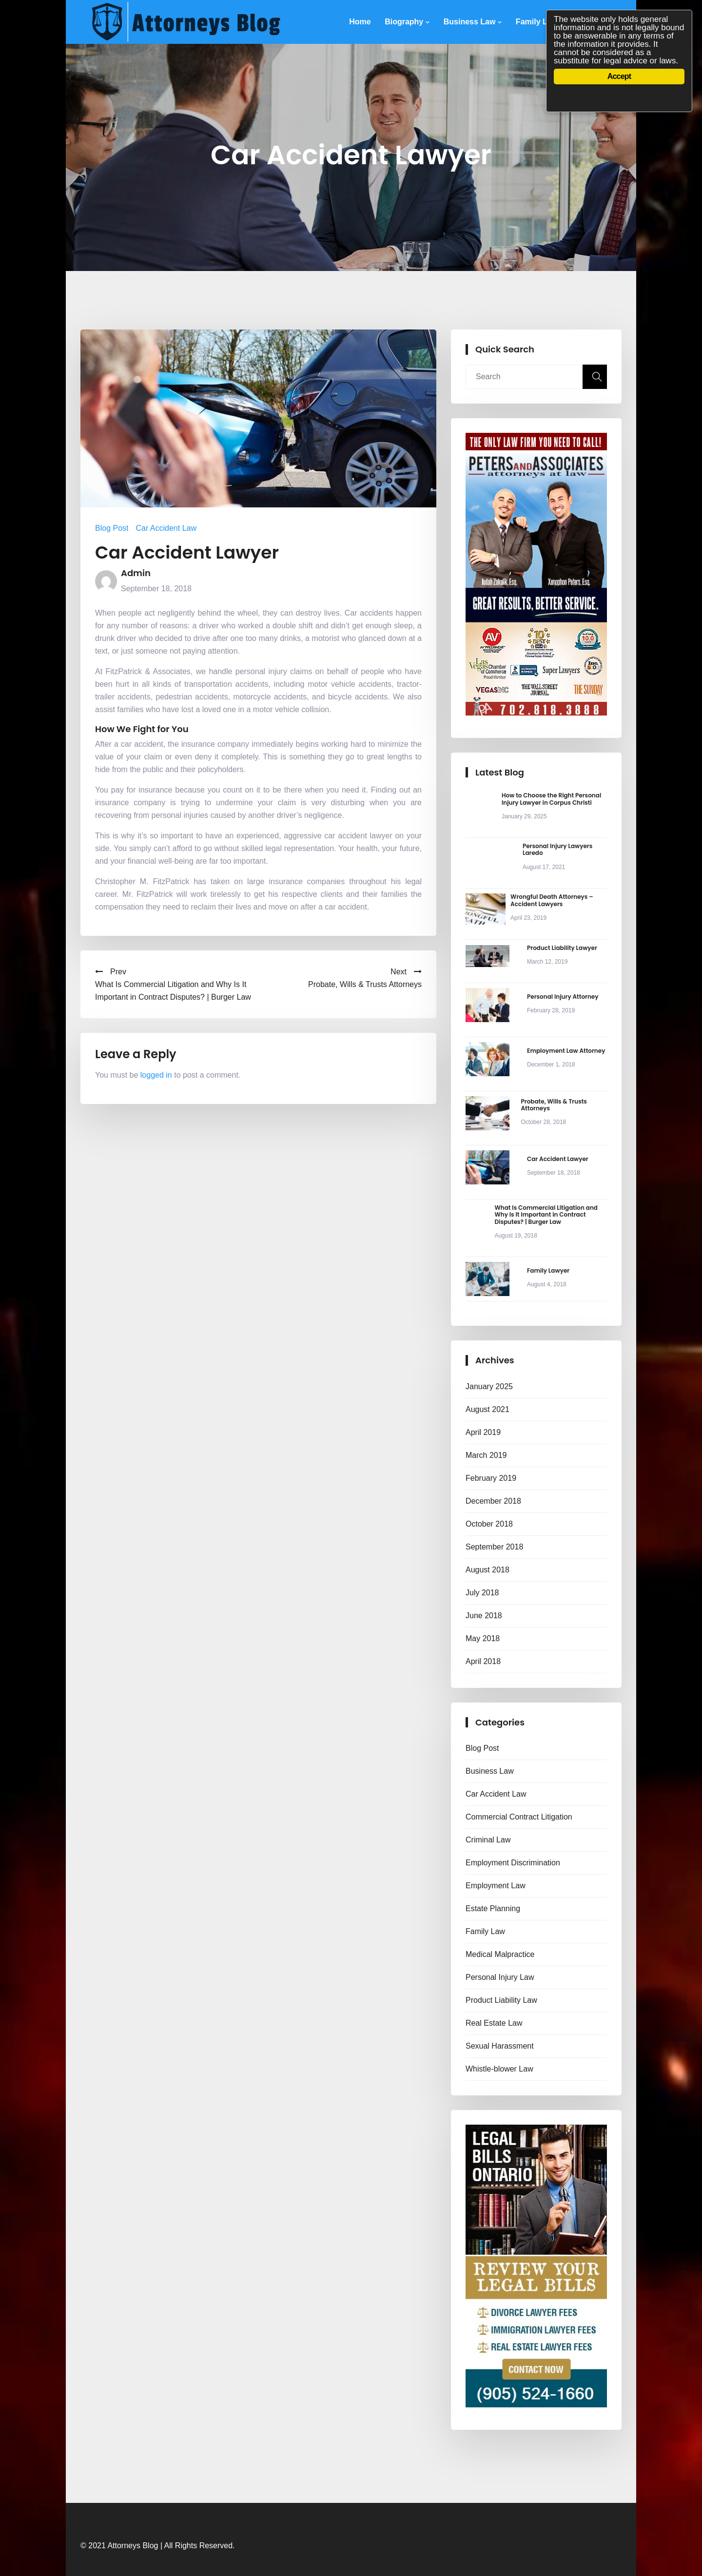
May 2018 (483, 1638)
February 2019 (491, 1478)
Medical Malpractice (500, 1954)
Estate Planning (493, 1908)
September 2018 (494, 1547)
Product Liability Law (501, 2000)
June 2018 (484, 1615)
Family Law (537, 22)
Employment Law (496, 1885)
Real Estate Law (494, 2023)
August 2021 (487, 1409)
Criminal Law (488, 1840)
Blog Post (111, 528)
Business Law (470, 22)
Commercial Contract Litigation (519, 1817)
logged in (156, 1075)
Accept (619, 76)
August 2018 (487, 1570)
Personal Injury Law (500, 1977)
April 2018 (483, 1661)
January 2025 (489, 1386)
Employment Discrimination (513, 1863)
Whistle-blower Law (499, 2069)
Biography (404, 22)
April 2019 (483, 1432)
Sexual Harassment (500, 2046)
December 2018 (493, 1501)
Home (359, 22)
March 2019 (486, 1455)
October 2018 (489, 1524)
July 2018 (482, 1592)
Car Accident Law (166, 528)
